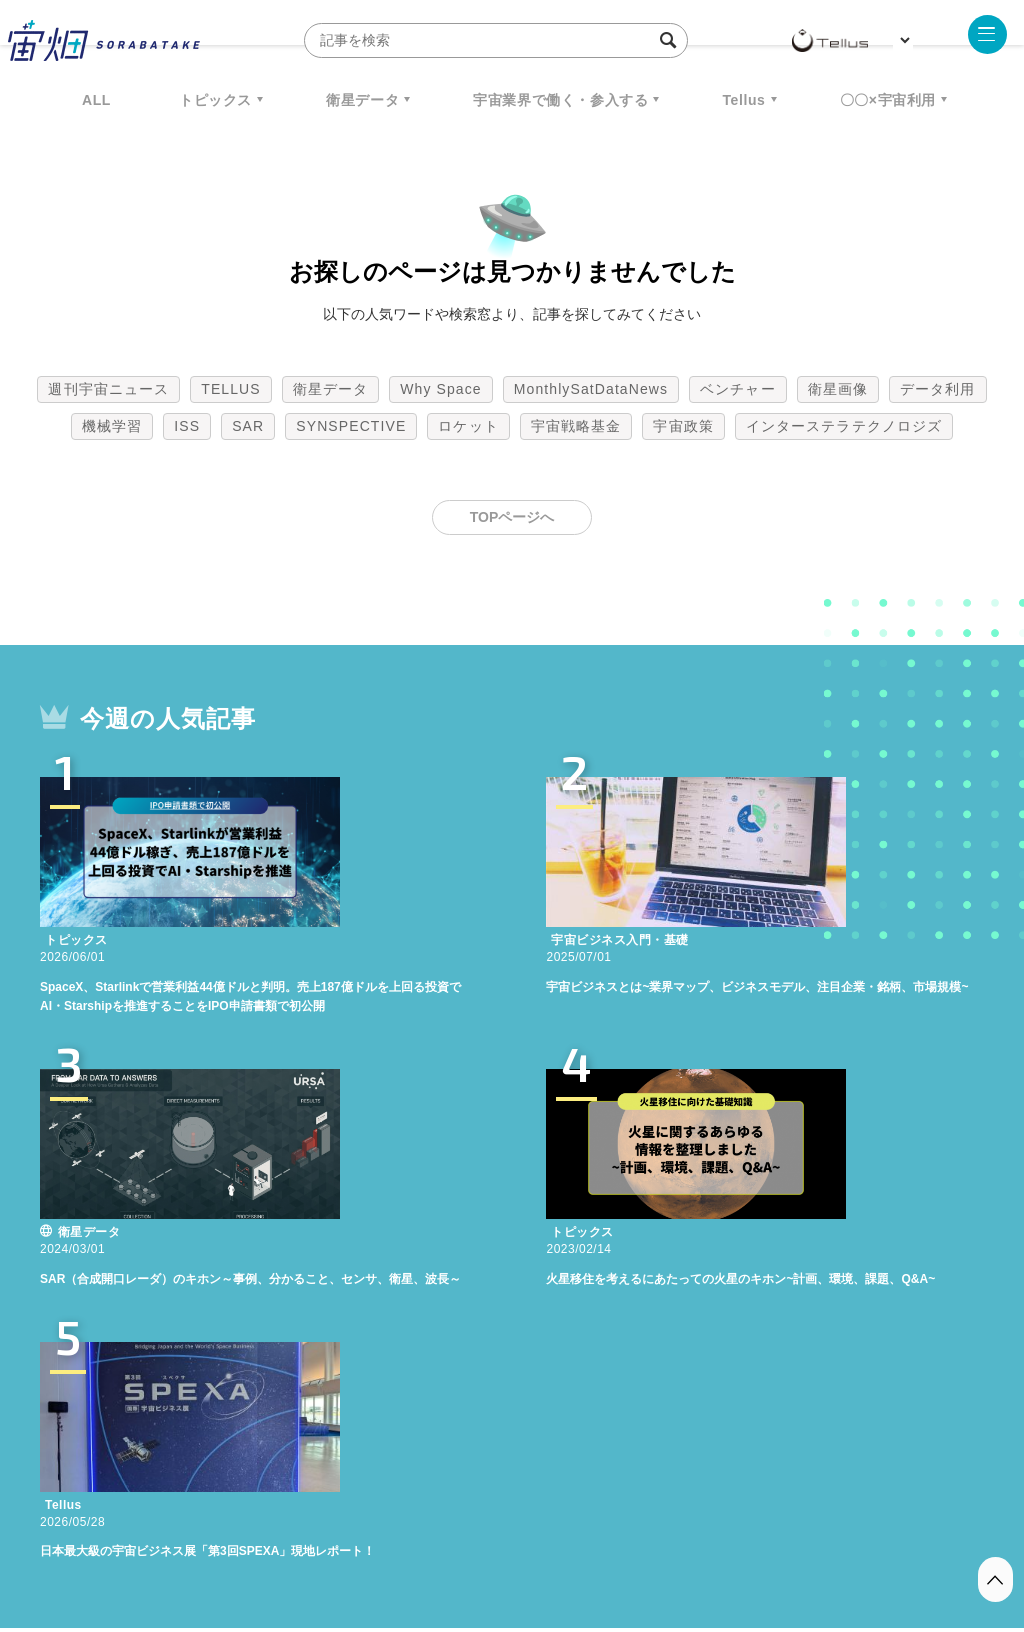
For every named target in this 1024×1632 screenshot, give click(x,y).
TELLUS (231, 389)
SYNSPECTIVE (351, 426)
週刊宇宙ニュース (108, 389)
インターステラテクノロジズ (844, 426)
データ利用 (938, 389)
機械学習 (112, 426)
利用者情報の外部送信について (618, 1527)
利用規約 (346, 1527)
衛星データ (362, 100)
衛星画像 (838, 389)
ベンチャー (738, 389)
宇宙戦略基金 (576, 426)
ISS (187, 426)
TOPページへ (512, 517)
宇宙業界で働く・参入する (560, 100)
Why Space (441, 389)
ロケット (468, 426)
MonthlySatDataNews (591, 389)
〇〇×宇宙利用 (888, 100)
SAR (248, 426)
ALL (96, 100)
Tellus (743, 100)
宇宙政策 (683, 426)
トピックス (215, 100)
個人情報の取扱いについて (452, 1527)
